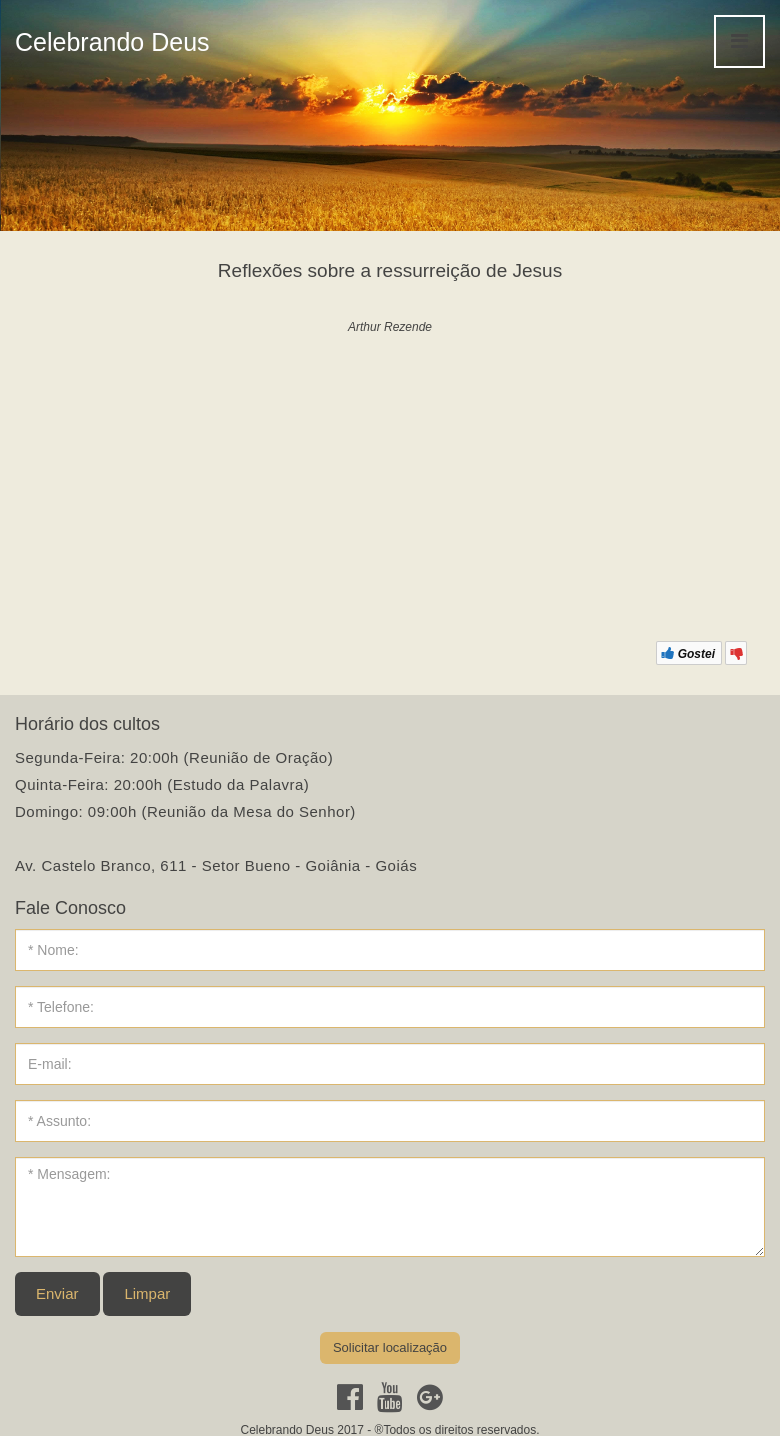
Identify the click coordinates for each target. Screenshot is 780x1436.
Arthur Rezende (390, 327)
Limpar (147, 1293)
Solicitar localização (390, 1347)
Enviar (57, 1293)
